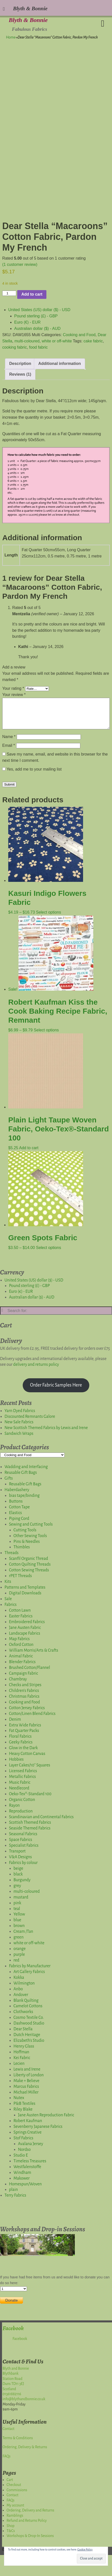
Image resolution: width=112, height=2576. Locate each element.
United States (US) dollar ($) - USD (39, 310)
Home (11, 37)
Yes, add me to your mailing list (32, 775)
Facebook (13, 2334)
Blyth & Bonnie (28, 20)
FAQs (6, 2462)
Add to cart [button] (28, 1154)
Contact (8, 2435)
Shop (10, 2532)
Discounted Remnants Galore (29, 1422)
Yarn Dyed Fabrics (19, 1417)
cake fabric (93, 341)
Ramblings (14, 2521)
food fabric (38, 347)
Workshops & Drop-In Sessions (30, 2542)
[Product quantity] (9, 293)
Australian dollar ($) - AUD (37, 328)
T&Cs (10, 2537)
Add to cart (31, 294)
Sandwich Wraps (18, 1439)
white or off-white (57, 341)
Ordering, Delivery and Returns (30, 2516)
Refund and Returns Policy (26, 2526)
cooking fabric (14, 347)
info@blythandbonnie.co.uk (23, 2405)
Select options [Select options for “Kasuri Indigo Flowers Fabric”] (48, 918)
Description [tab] (20, 363)
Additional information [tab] (59, 363)
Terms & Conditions (17, 2444)
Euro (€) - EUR (27, 322)
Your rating (13, 688)
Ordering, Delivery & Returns (24, 2453)
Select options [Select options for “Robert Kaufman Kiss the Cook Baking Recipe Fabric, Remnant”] (46, 1036)
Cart (9, 2486)
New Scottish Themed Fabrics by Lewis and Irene (46, 1434)
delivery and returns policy (36, 1370)
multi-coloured (26, 341)
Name (8, 743)
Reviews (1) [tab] (20, 374)
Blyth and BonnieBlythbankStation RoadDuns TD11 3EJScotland (15, 2384)
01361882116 (11, 2400)
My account (15, 2511)
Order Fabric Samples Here (56, 1391)
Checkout (13, 2491)
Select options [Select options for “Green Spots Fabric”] (48, 1253)
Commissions (16, 2496)
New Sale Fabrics (18, 1428)
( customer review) (19, 264)
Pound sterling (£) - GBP (36, 316)
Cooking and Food (79, 335)
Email (8, 751)
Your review (14, 695)
